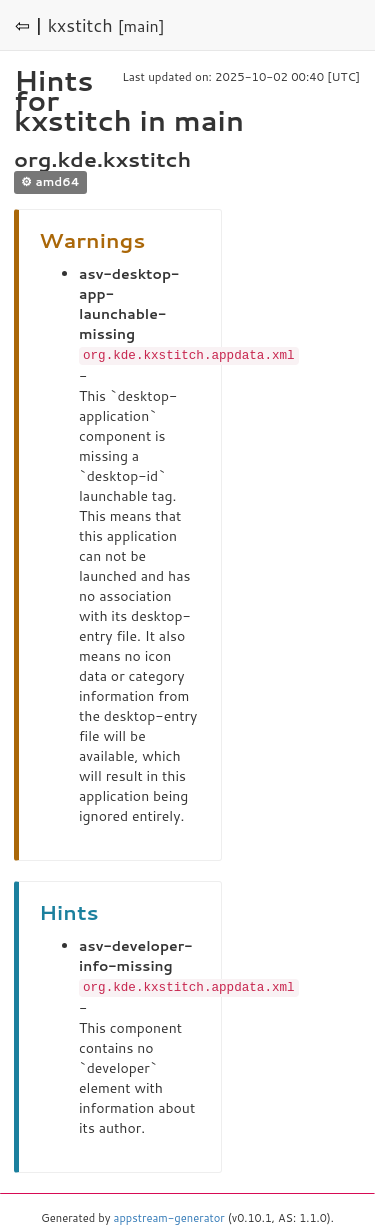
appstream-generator (169, 1216)
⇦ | (29, 25)
